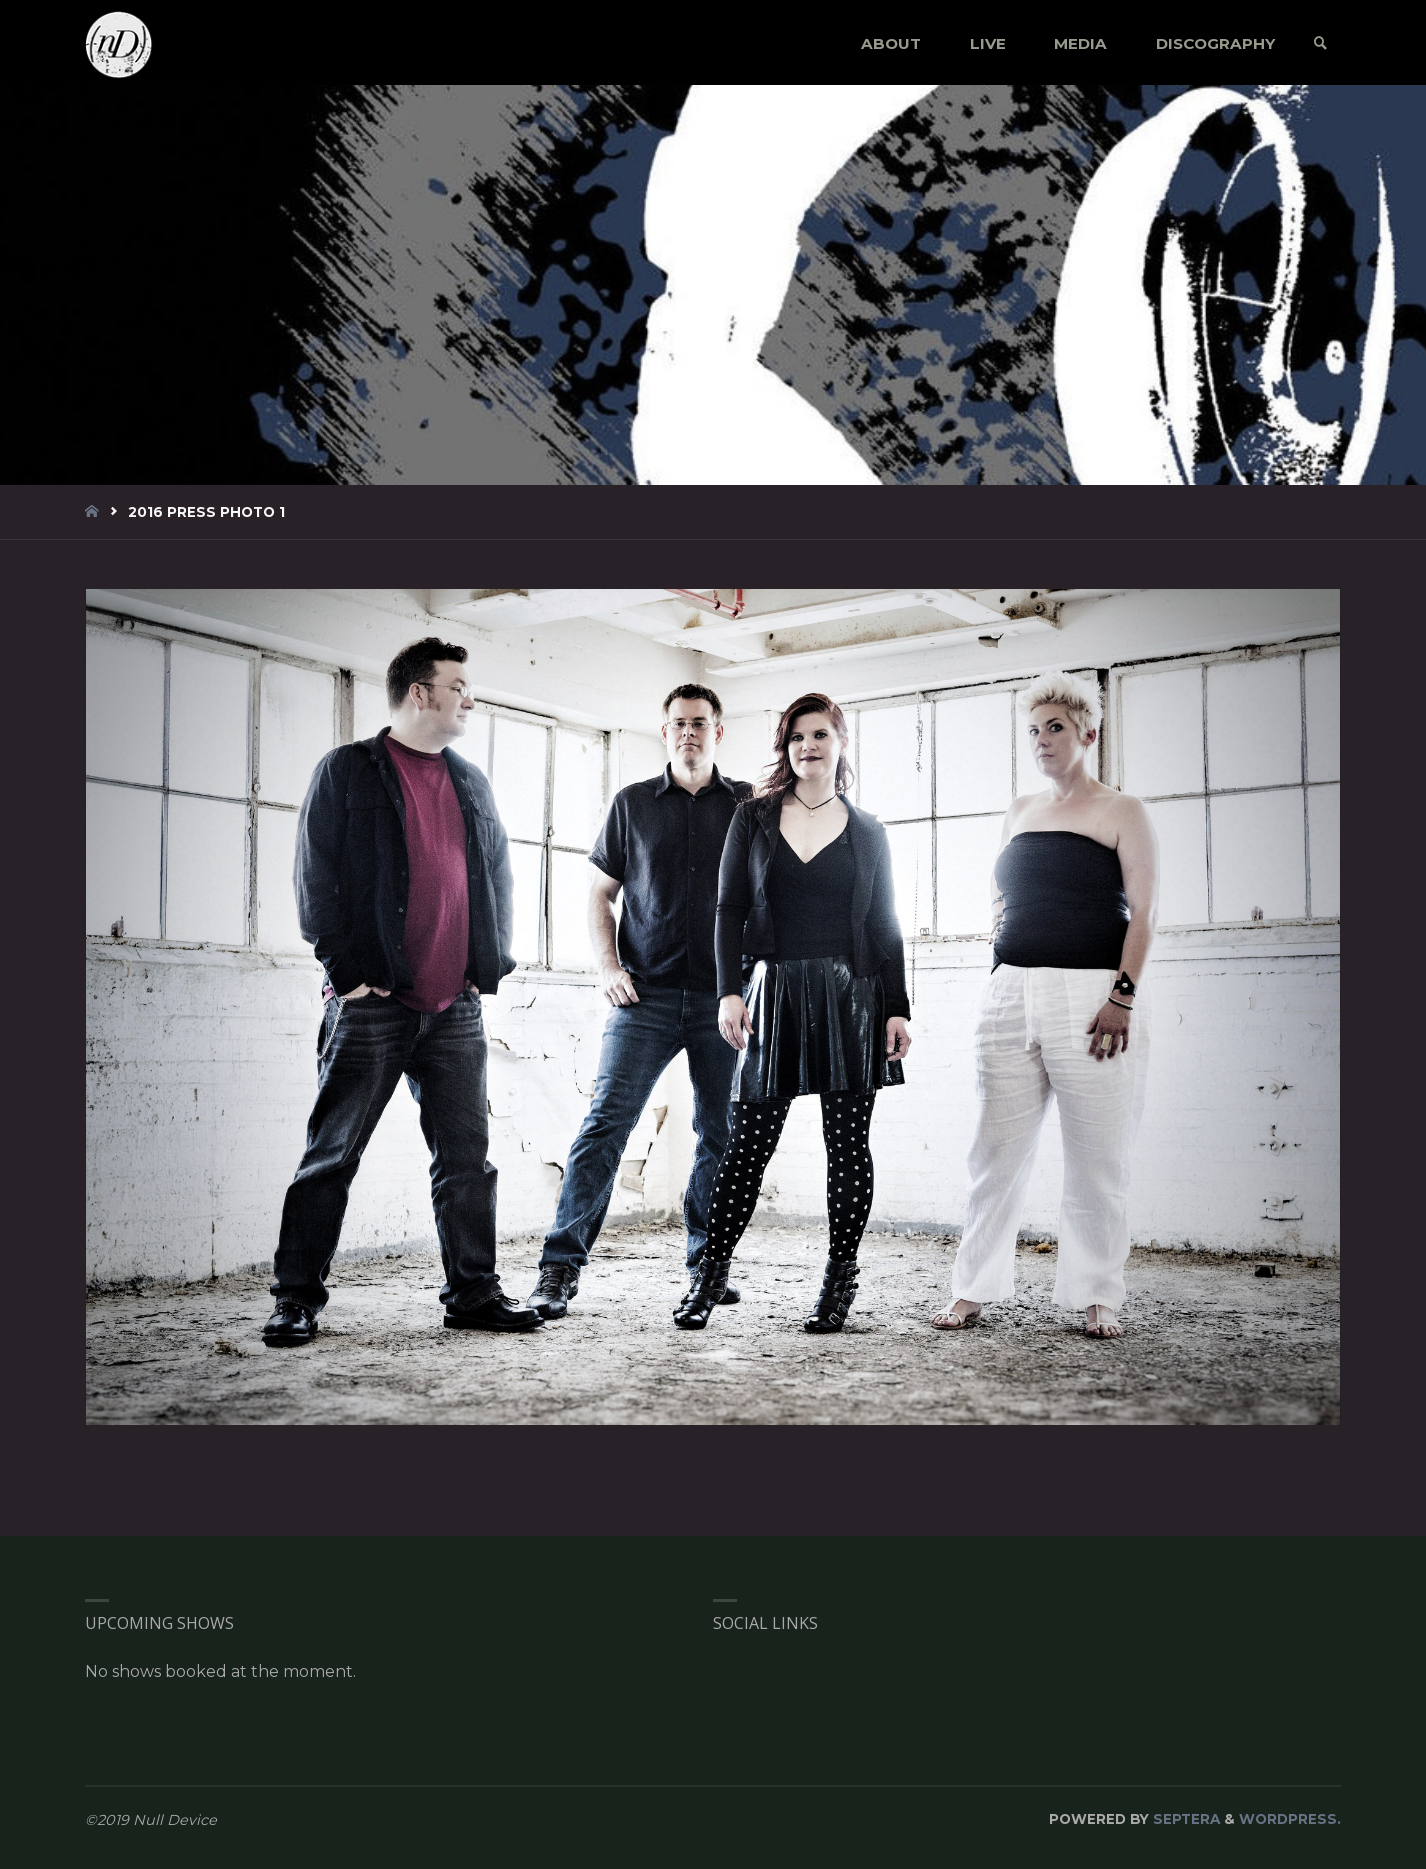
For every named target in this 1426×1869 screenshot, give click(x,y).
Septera (1184, 1819)
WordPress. (1290, 1819)
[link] (1320, 43)
